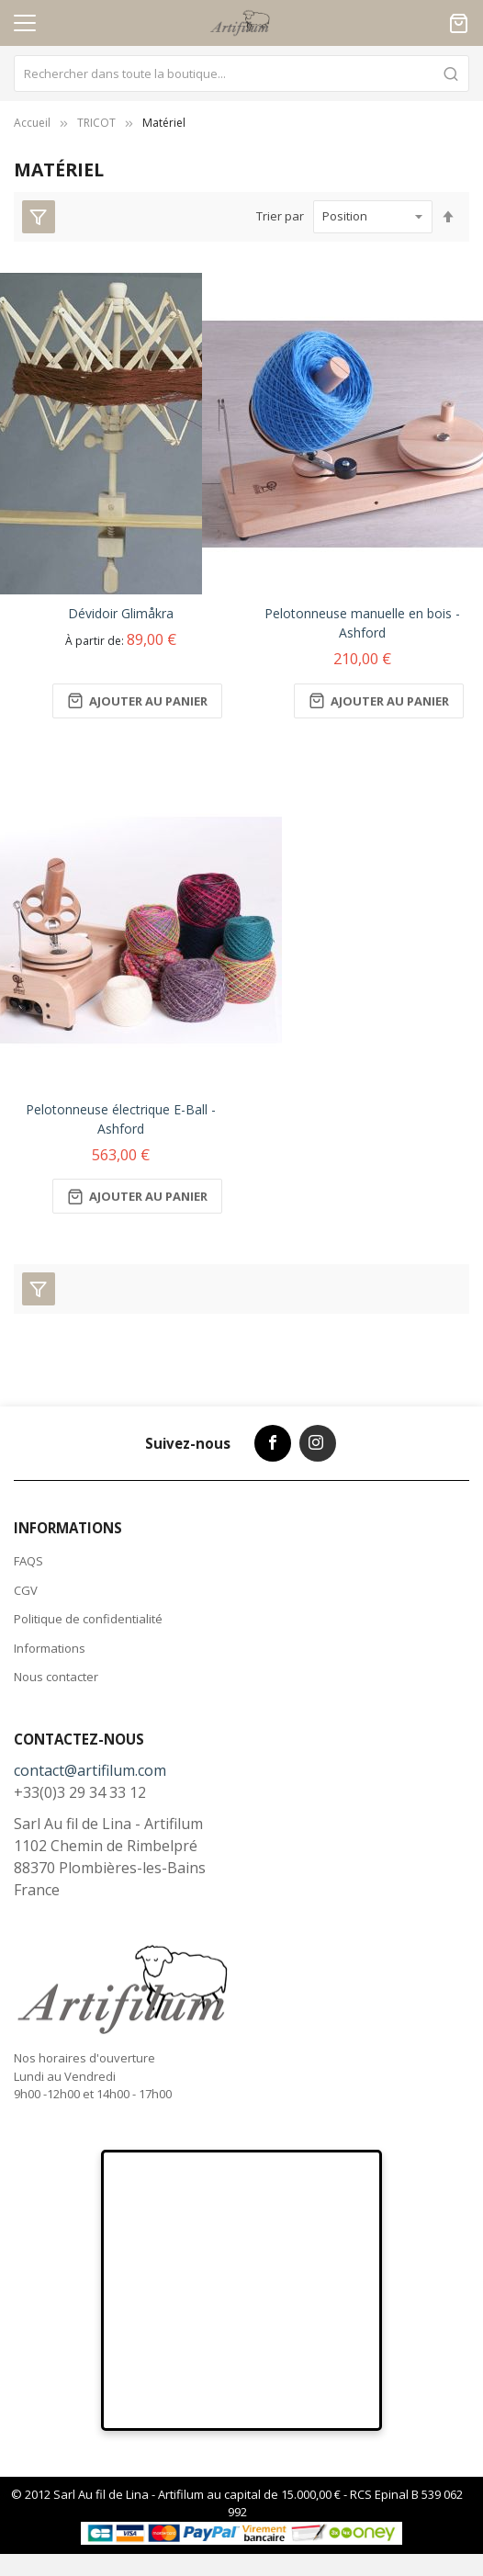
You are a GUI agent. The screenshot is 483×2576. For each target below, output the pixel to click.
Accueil (32, 122)
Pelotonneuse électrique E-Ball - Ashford (121, 1119)
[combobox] (241, 73)
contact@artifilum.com (90, 1770)
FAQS (28, 1561)
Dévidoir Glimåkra (121, 613)
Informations (49, 1648)
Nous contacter (56, 1676)
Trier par (280, 216)
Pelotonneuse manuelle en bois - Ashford (362, 622)
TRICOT (96, 122)
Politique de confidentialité (88, 1618)
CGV (26, 1590)
